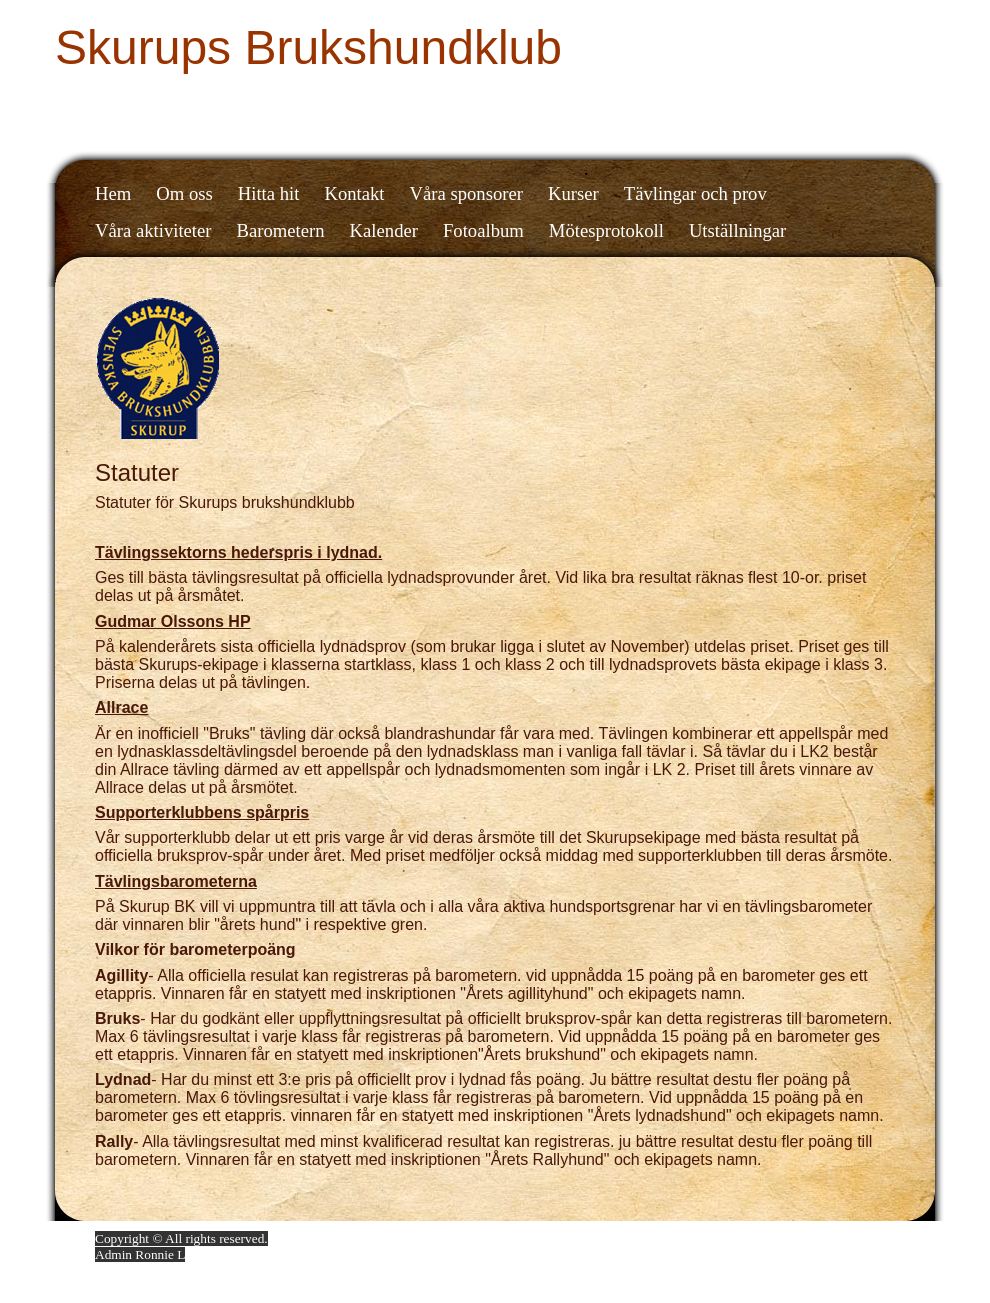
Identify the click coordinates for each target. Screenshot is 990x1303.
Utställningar (737, 230)
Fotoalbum (483, 230)
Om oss (184, 193)
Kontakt (354, 193)
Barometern (281, 230)
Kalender (384, 230)
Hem (113, 193)
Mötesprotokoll (606, 230)
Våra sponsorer (466, 193)
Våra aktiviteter (153, 230)
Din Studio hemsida (842, 1238)
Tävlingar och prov (695, 193)
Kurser (573, 193)
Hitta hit (269, 193)
